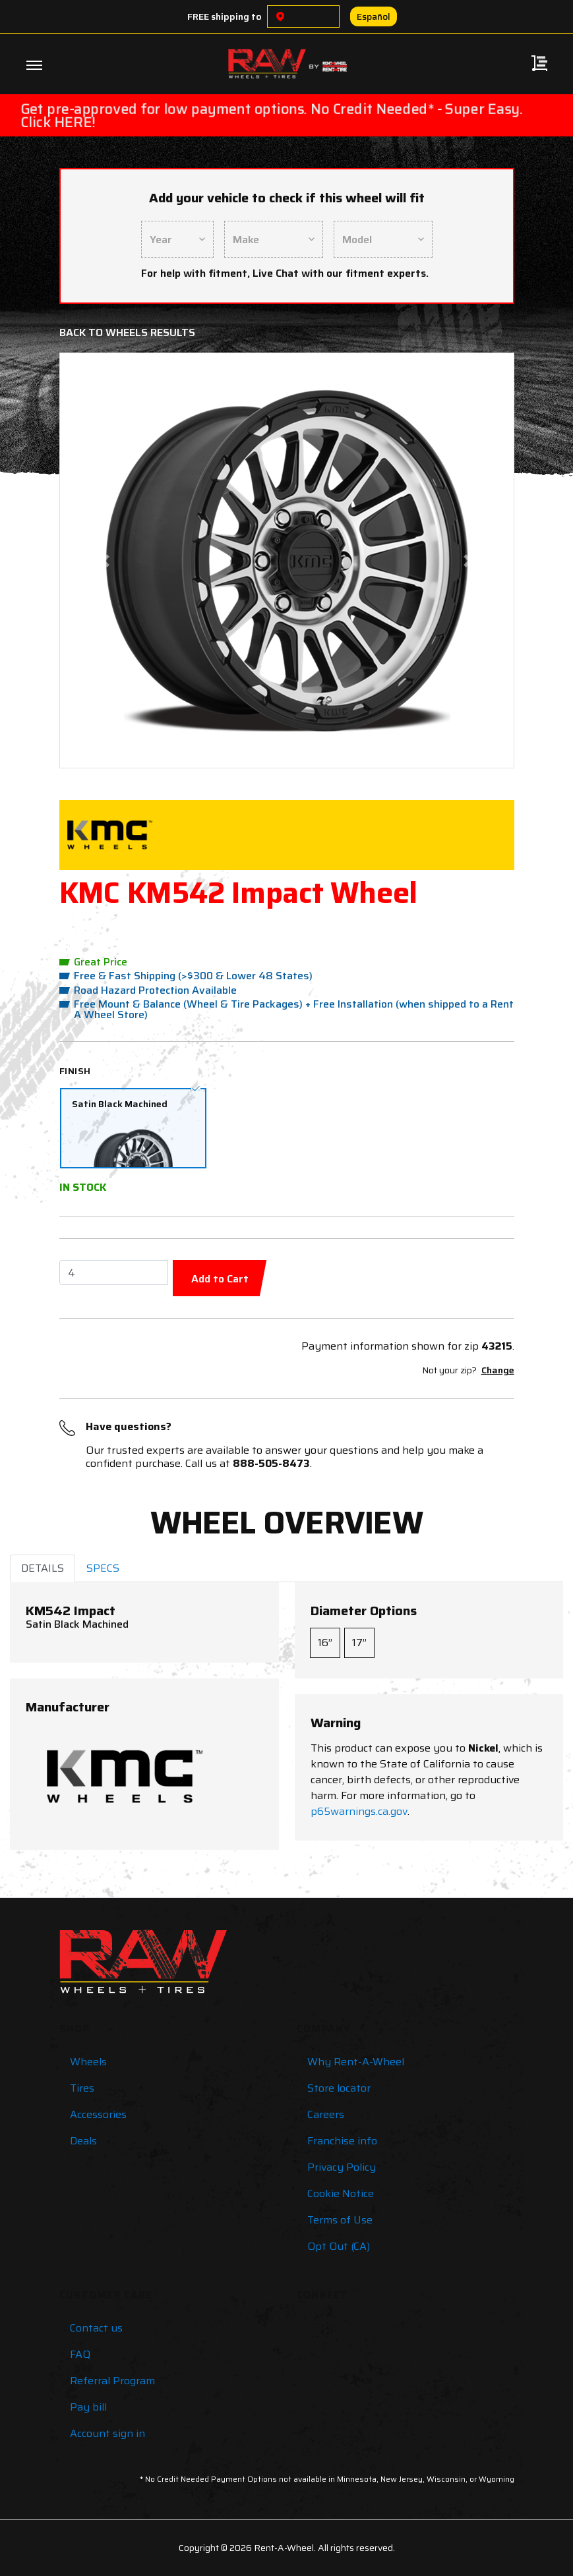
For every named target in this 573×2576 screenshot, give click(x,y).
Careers (325, 2114)
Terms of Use (340, 2220)
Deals (83, 2140)
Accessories (98, 2114)
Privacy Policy (341, 2167)
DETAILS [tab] (42, 1568)
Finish (75, 1071)
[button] (105, 560)
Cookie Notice (340, 2193)
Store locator (339, 2088)
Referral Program (112, 2380)
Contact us (96, 2328)
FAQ (80, 2354)
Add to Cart (220, 1279)
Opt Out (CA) (338, 2246)
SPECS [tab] (102, 1568)
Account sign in (107, 2433)
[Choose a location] (280, 16)
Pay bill (88, 2407)
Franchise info (342, 2140)
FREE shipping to (224, 16)
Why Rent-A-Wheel (355, 2061)
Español (373, 16)
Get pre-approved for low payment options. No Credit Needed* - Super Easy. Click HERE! (272, 115)
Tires (82, 2088)
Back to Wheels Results (127, 332)
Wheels (88, 2061)
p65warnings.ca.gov (359, 1811)
